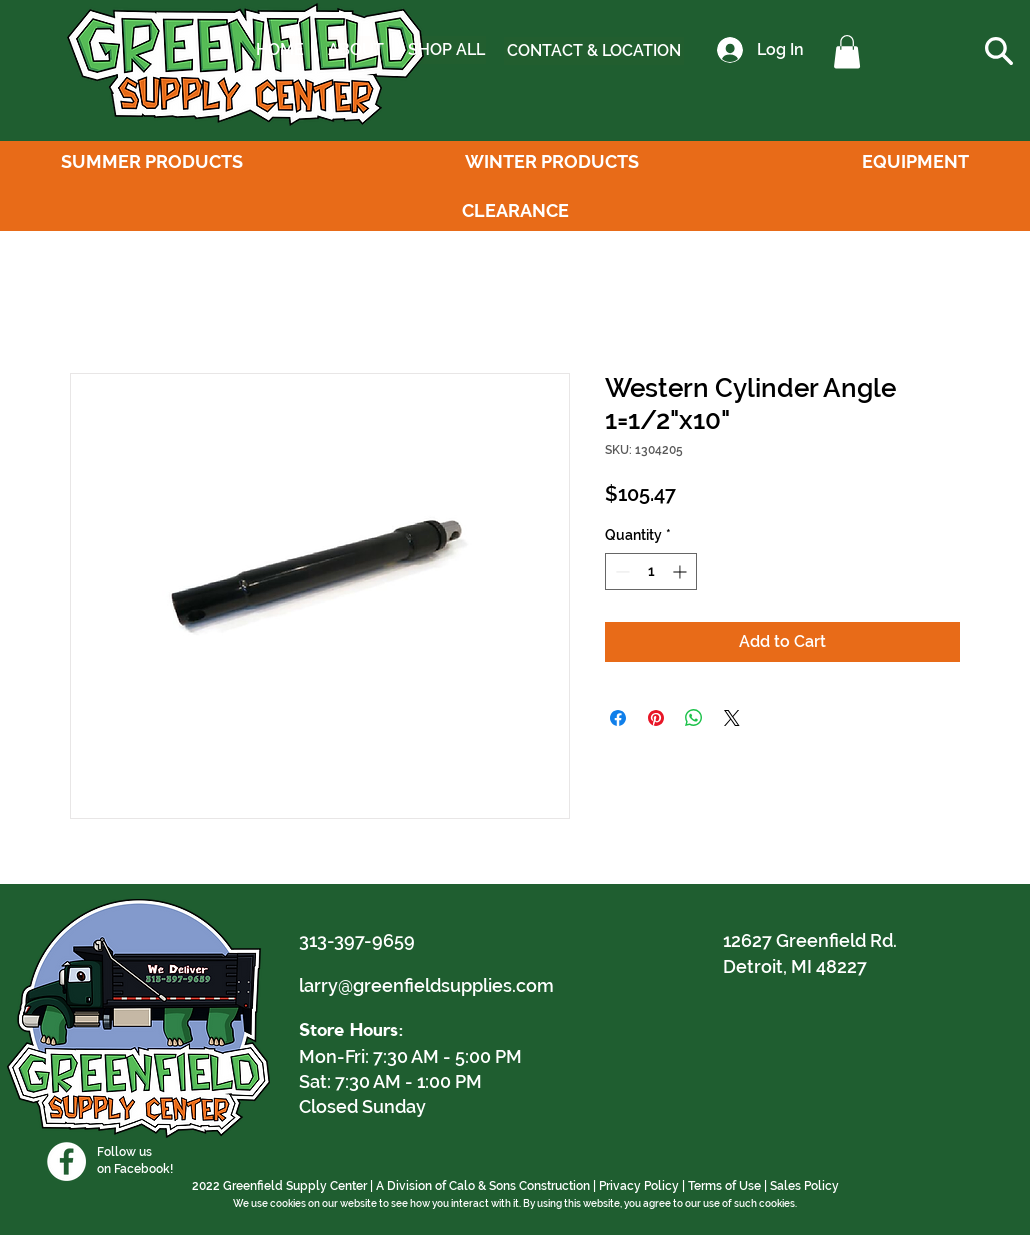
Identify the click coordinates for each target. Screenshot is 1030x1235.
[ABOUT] (355, 50)
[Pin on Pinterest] (656, 718)
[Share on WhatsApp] (694, 718)
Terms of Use (724, 1186)
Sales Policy (804, 1186)
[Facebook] (66, 1161)
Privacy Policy (639, 1186)
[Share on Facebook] (618, 718)
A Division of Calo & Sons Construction (483, 1186)
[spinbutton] (651, 571)
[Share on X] (732, 718)
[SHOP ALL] (446, 50)
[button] (847, 51)
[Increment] (681, 571)
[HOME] (280, 50)
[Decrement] (620, 571)
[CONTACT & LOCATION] (594, 51)
